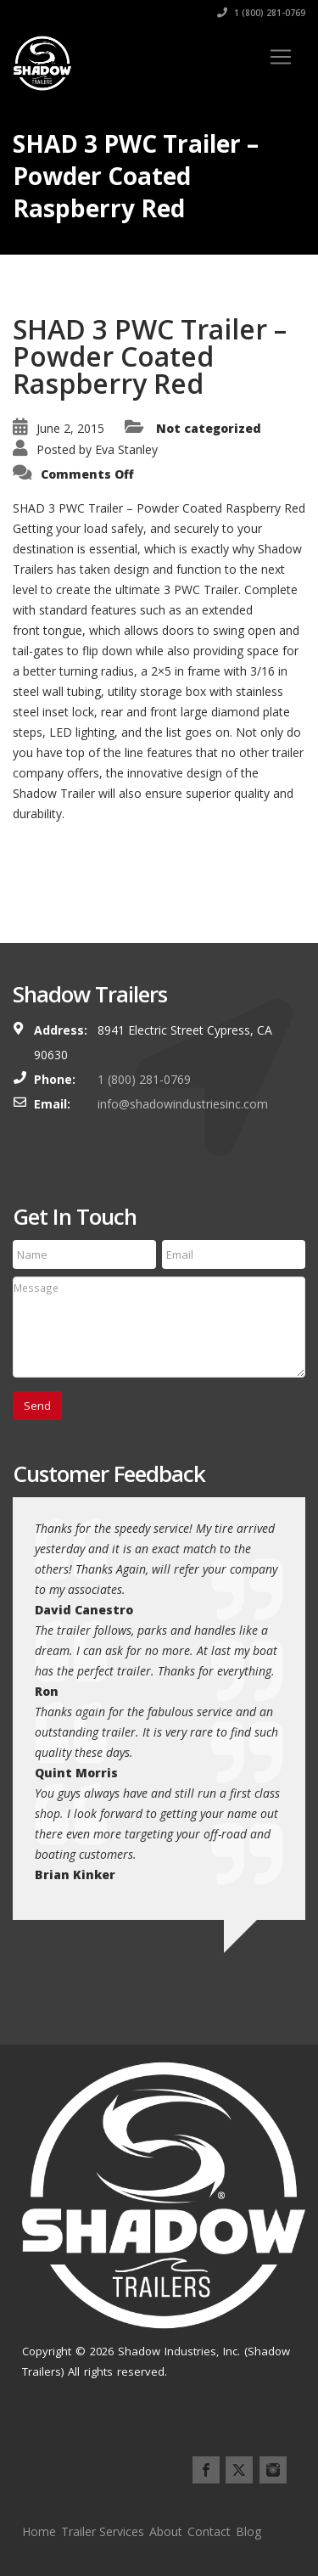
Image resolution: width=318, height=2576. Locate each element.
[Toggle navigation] (280, 57)
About (165, 2531)
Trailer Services (102, 2531)
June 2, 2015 (70, 428)
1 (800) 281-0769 (261, 13)
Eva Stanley (126, 449)
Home (39, 2531)
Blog (248, 2531)
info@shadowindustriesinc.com (183, 1104)
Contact (209, 2531)
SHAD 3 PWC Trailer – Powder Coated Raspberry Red (150, 356)
